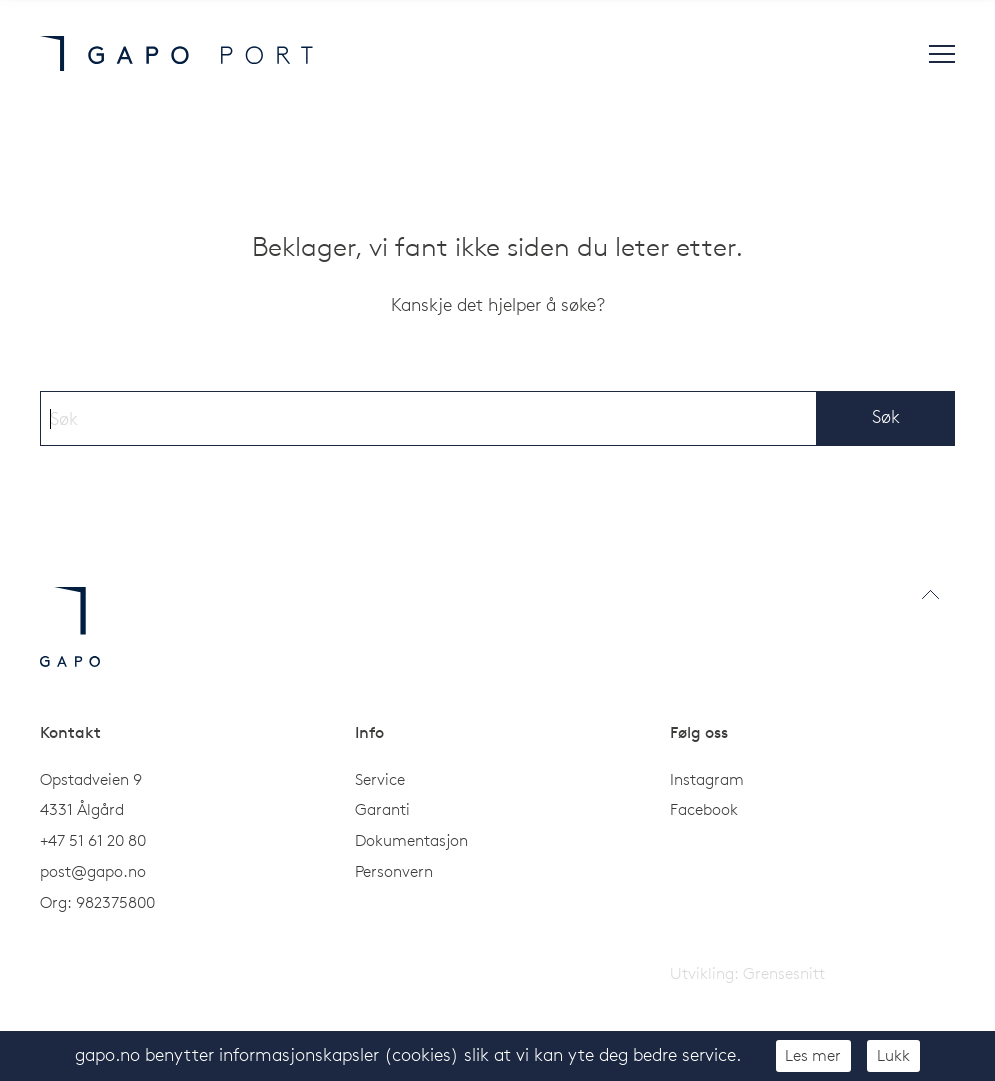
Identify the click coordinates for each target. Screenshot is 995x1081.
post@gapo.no (93, 871)
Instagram (707, 779)
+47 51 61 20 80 (93, 840)
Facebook (704, 809)
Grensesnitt (784, 973)
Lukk (893, 1055)
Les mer (813, 1055)
